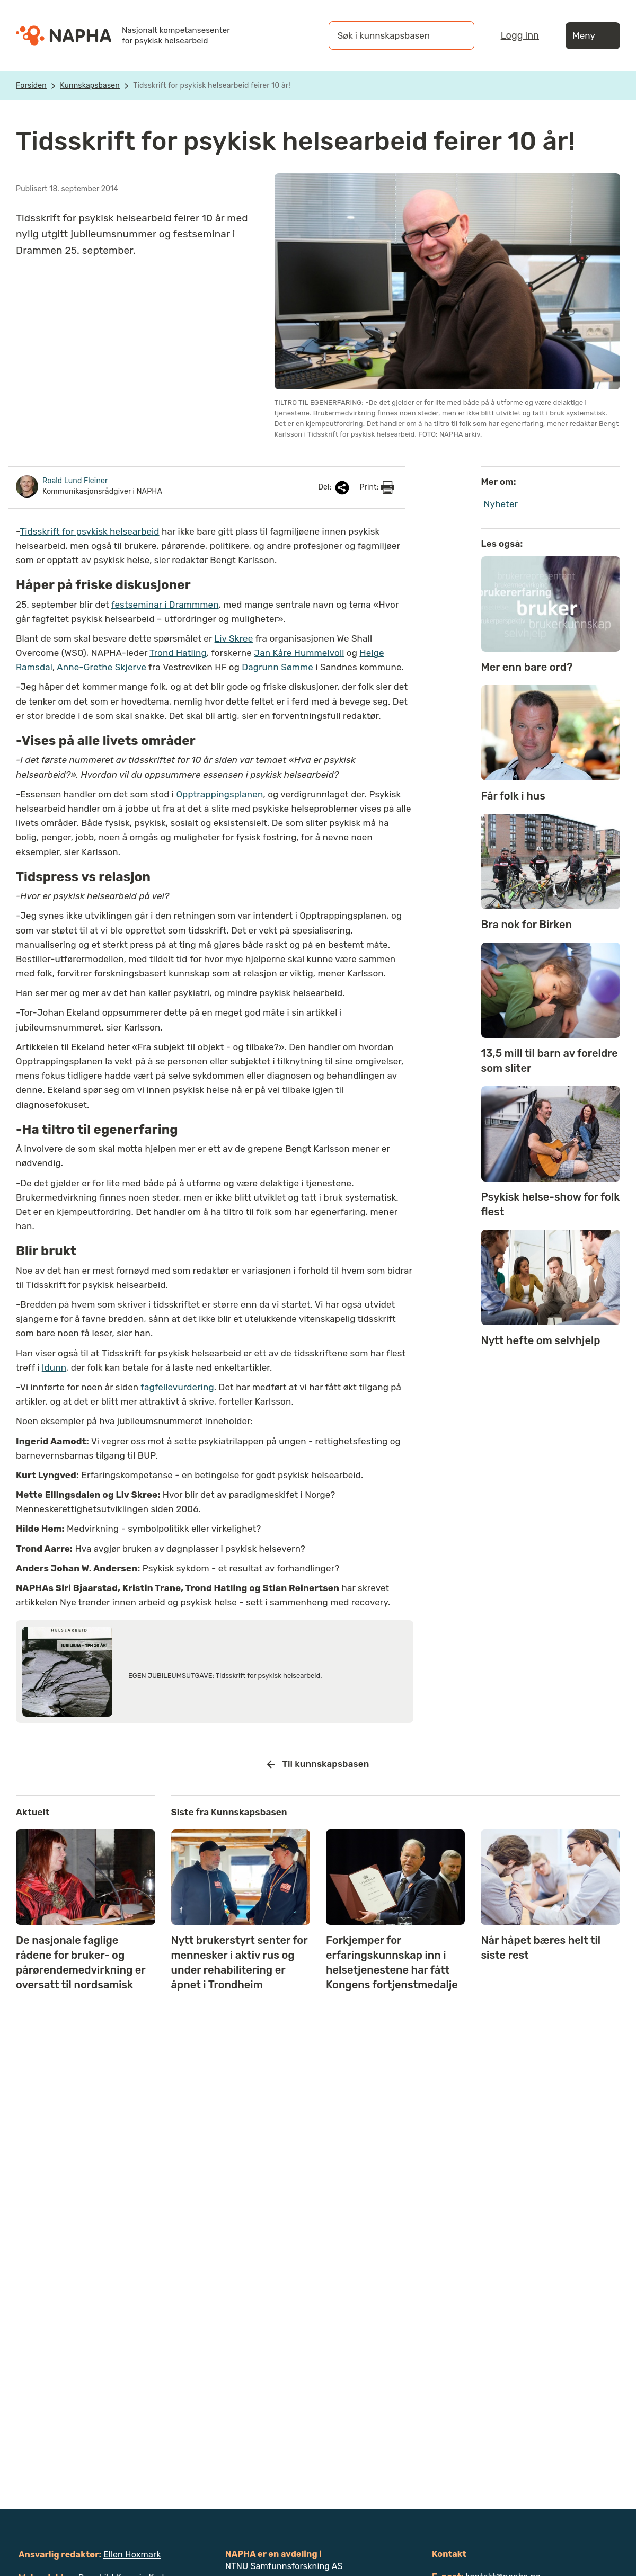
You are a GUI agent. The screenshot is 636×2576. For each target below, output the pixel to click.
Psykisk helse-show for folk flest (550, 1204)
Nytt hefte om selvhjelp (540, 1340)
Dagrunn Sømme (277, 667)
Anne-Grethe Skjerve (101, 667)
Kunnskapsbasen (90, 85)
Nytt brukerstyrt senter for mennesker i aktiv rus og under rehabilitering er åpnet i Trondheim (239, 1962)
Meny (592, 36)
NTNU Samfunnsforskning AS (284, 2566)
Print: (376, 487)
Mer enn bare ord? (527, 667)
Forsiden (31, 85)
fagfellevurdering (177, 1387)
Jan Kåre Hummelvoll (299, 652)
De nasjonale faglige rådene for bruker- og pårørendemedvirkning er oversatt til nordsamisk (80, 1962)
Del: (334, 487)
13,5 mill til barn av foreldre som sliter (549, 1060)
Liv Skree (234, 638)
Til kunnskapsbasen (318, 1764)
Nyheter (501, 504)
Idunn (54, 1367)
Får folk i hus (513, 795)
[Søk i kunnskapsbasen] (391, 35)
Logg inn (520, 35)
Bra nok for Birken (526, 924)
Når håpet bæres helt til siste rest (540, 1947)
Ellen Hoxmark (132, 2555)
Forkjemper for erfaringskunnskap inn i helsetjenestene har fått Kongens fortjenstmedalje (392, 1962)
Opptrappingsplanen (219, 794)
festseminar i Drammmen (165, 604)
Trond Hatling (178, 652)
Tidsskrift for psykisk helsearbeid (89, 531)
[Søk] (455, 35)
